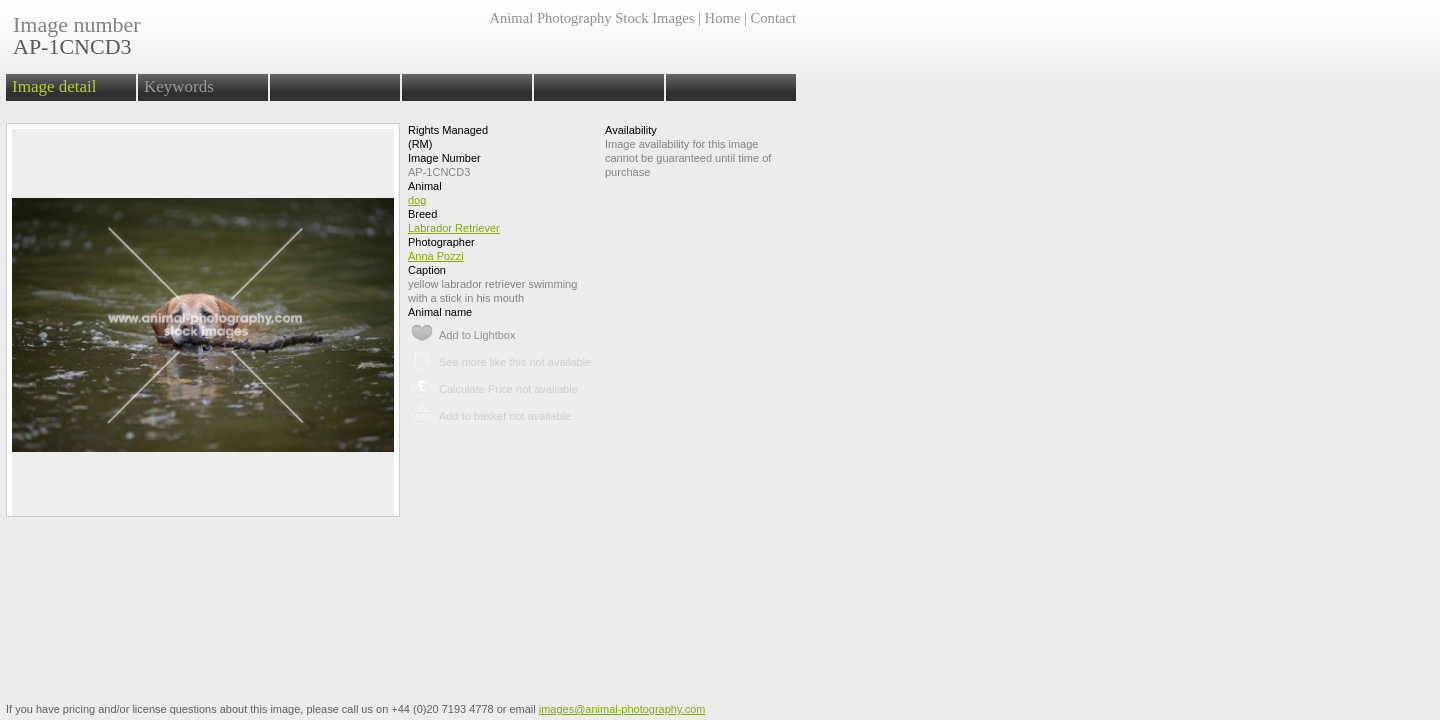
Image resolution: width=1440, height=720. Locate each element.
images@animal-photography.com (622, 709)
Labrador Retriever (454, 228)
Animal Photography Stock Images (591, 18)
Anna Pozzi (436, 256)
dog (417, 200)
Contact (773, 18)
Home (723, 18)
